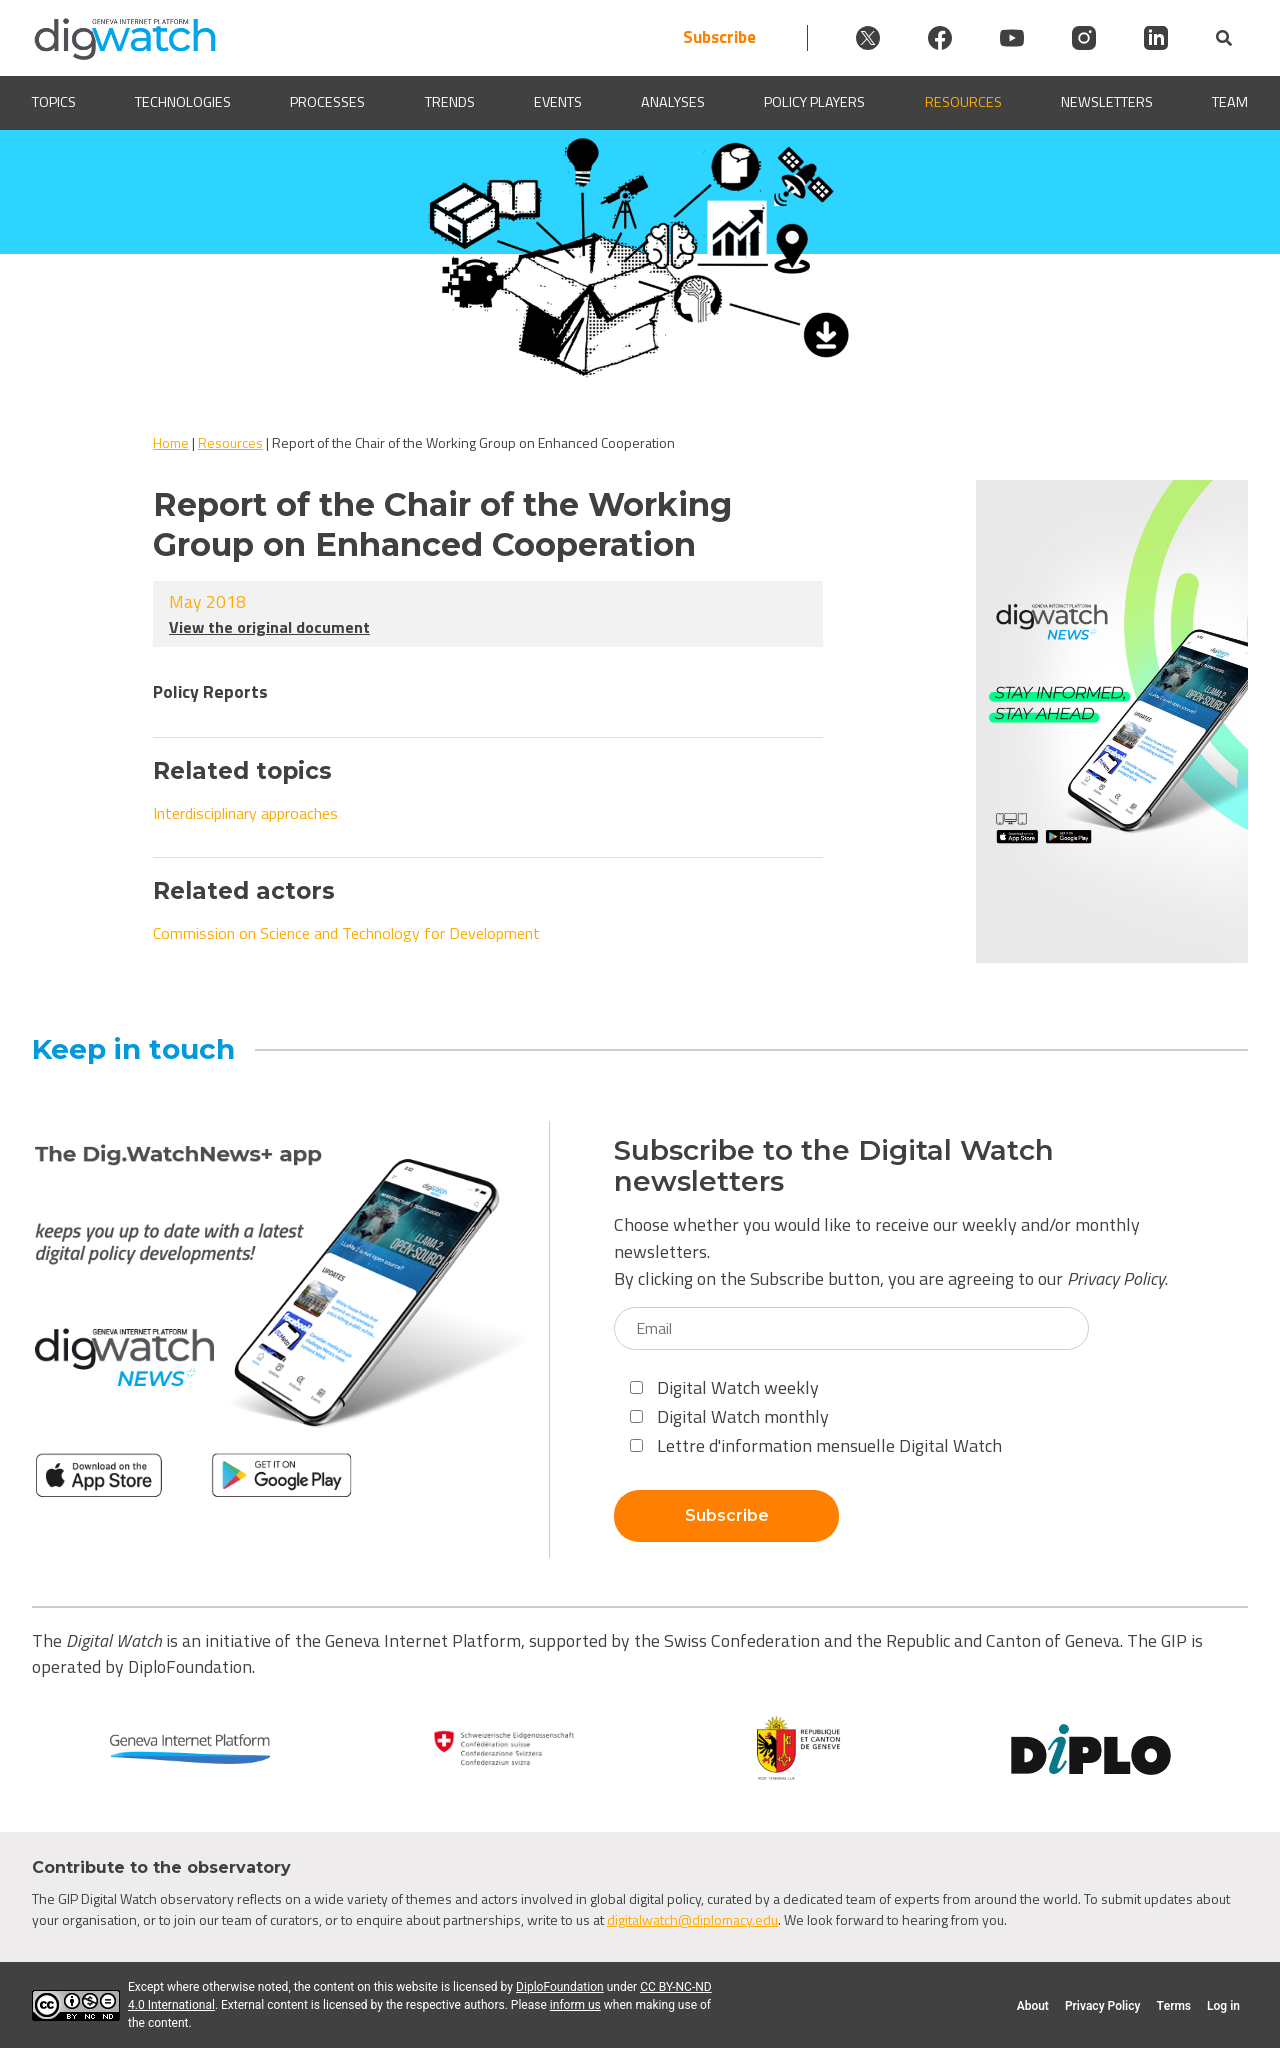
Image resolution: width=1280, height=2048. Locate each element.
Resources (963, 102)
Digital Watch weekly (724, 1387)
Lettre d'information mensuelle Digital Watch (816, 1445)
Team (1230, 102)
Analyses (673, 102)
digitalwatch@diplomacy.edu (692, 1919)
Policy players (814, 102)
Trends (450, 102)
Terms (1173, 2006)
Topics (54, 102)
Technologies (183, 102)
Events (558, 102)
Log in (1223, 2006)
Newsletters (1107, 102)
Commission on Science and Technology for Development (346, 933)
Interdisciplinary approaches (245, 813)
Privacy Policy (1116, 1278)
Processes (327, 102)
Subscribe (719, 37)
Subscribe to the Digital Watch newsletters (834, 1166)
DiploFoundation (560, 1987)
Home (171, 442)
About (1033, 2006)
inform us (575, 2005)
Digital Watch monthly (729, 1416)
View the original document (269, 627)
